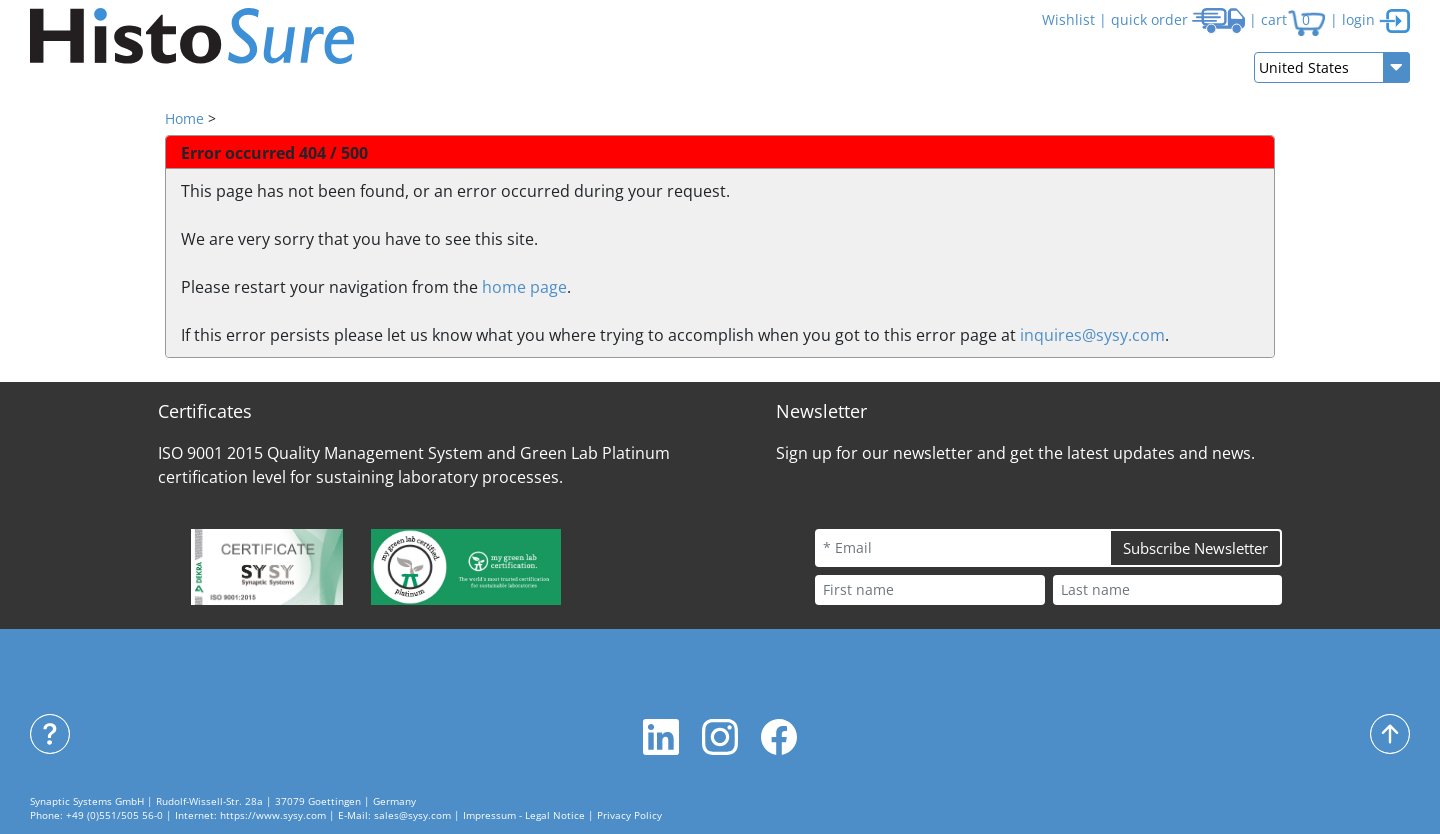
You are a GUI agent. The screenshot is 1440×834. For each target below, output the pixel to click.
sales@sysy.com (412, 815)
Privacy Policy (629, 815)
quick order (1178, 19)
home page (524, 287)
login (1376, 19)
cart (1293, 19)
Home (184, 118)
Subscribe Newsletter (1195, 548)
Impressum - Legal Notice (524, 815)
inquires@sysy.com (1092, 335)
